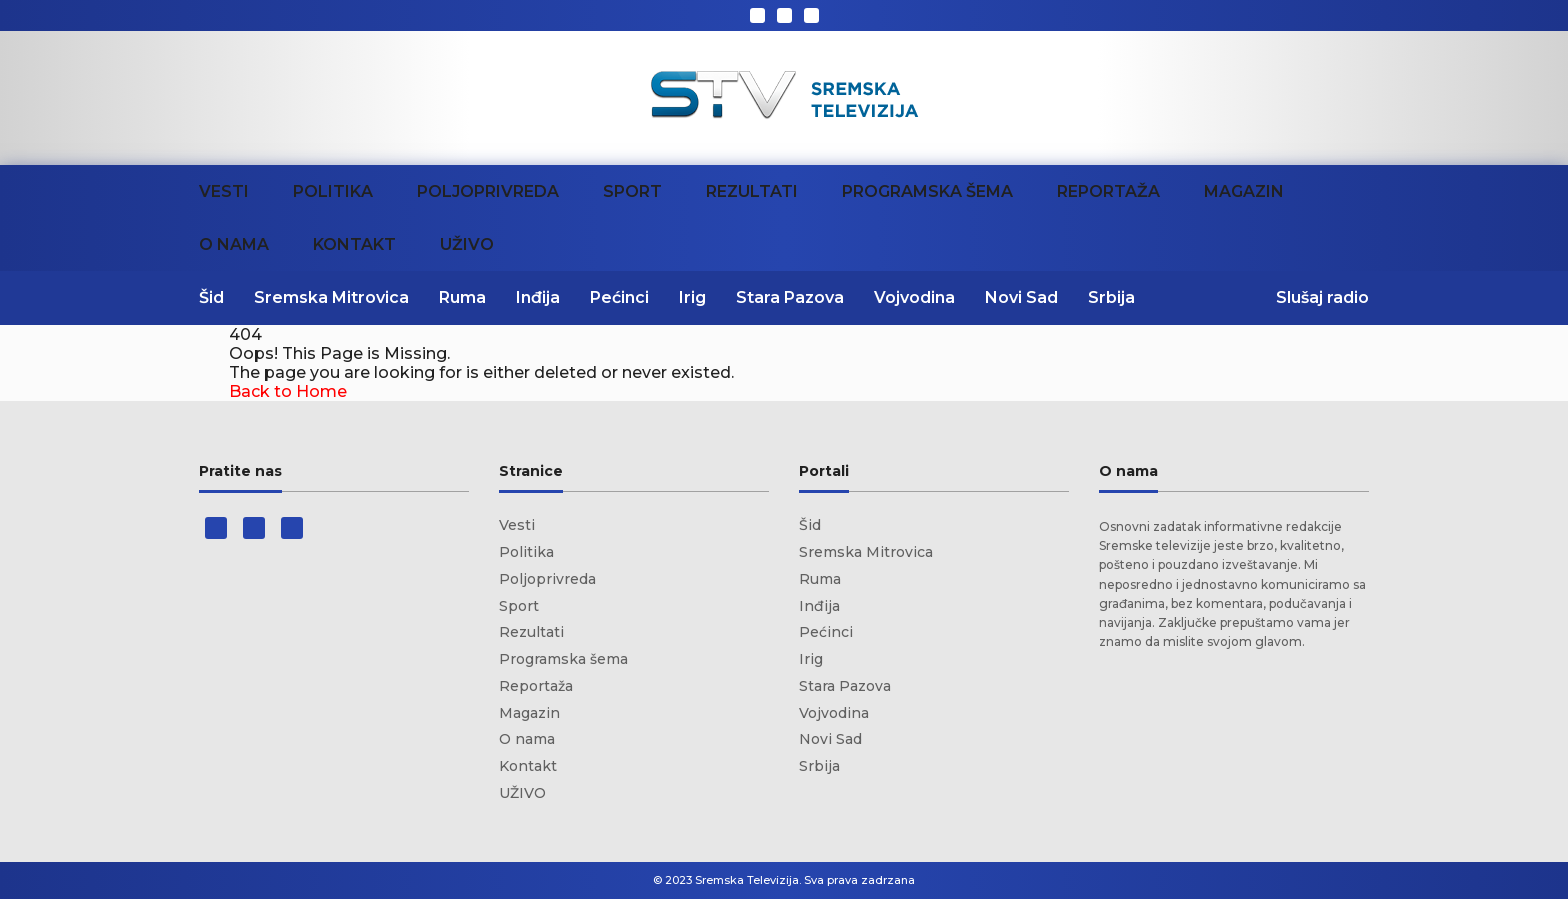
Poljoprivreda (488, 191)
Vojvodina (914, 297)
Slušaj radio (1322, 297)
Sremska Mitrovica (331, 297)
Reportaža (1108, 191)
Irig (692, 297)
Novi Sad (1021, 297)
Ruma (462, 297)
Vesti (224, 191)
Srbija (1111, 297)
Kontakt (354, 244)
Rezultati (752, 191)
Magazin (1244, 191)
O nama (234, 244)
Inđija (538, 297)
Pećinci (619, 297)
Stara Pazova (790, 297)
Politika (333, 191)
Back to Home (288, 391)
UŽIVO (467, 244)
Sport (632, 191)
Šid (211, 297)
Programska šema (927, 191)
